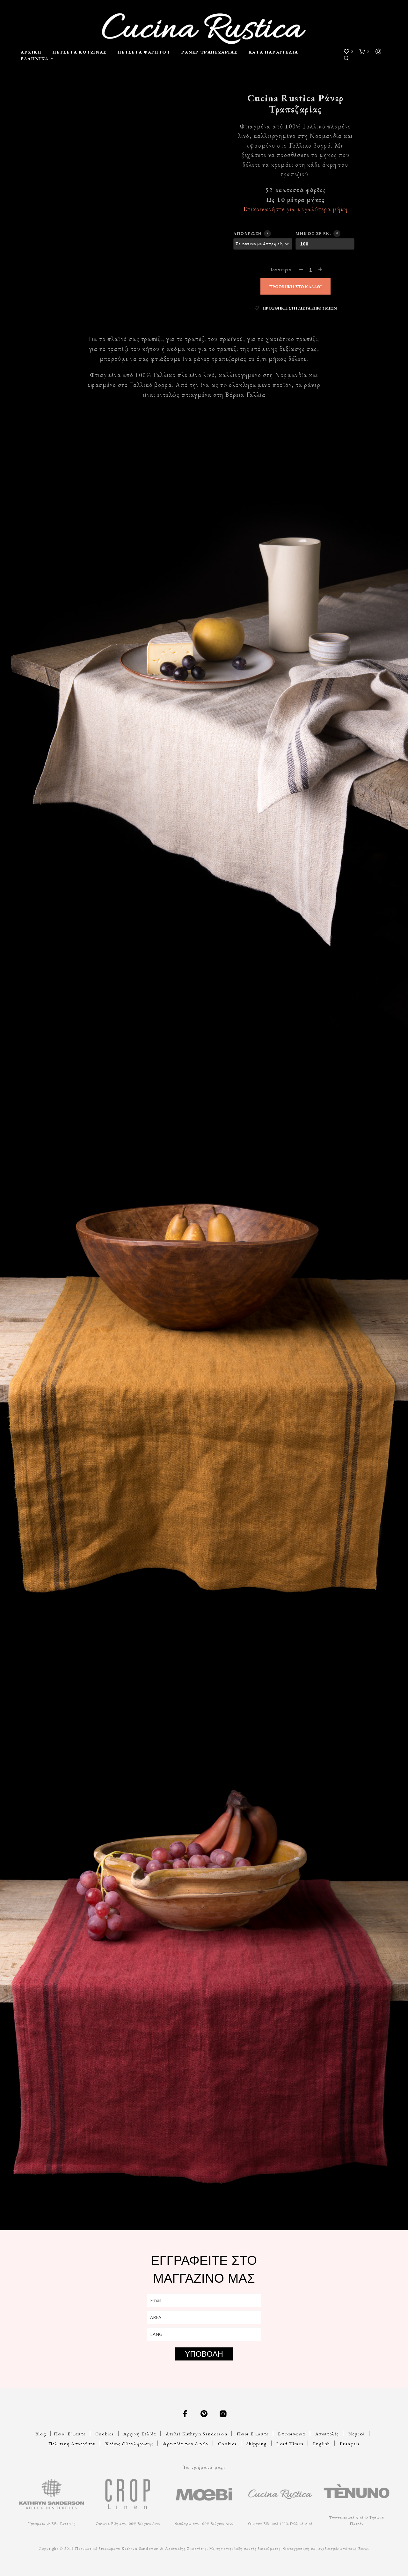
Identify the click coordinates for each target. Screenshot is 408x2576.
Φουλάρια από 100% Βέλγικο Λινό (204, 2523)
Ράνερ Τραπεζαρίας (209, 52)
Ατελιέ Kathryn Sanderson (196, 2434)
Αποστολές (327, 2434)
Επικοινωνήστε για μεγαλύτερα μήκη (295, 209)
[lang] (204, 2334)
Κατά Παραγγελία (273, 52)
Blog (40, 2434)
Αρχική (31, 52)
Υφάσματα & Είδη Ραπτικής (51, 2523)
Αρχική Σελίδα (139, 2434)
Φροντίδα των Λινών (185, 2444)
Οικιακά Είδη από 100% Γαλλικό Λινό (280, 2523)
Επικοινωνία (292, 2434)
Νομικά (356, 2434)
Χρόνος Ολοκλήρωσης (129, 2444)
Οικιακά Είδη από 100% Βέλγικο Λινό (128, 2523)
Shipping (256, 2444)
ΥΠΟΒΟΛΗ (204, 2354)
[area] (204, 2317)
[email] (204, 2300)
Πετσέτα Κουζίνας (80, 52)
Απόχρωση (251, 233)
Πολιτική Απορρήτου (72, 2444)
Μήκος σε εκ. (317, 233)
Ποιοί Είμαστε (70, 2434)
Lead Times (289, 2444)
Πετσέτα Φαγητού (144, 52)
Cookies (104, 2434)
